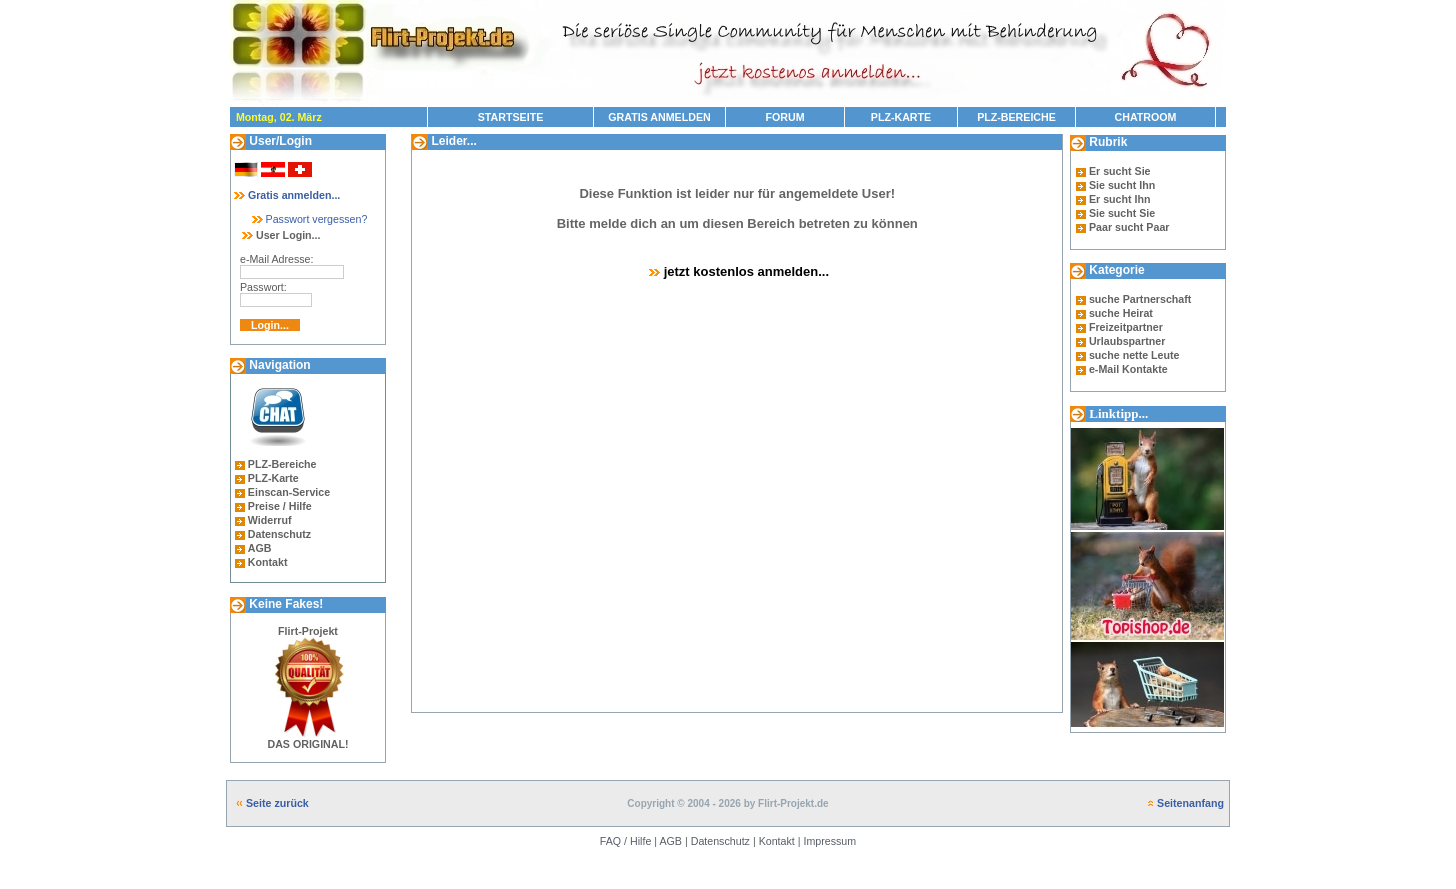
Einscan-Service (289, 492)
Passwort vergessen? (308, 219)
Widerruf (270, 520)
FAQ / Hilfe (626, 841)
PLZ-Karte (273, 478)
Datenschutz (279, 534)
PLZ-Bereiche (282, 464)
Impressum (829, 841)
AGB (260, 548)
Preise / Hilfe (280, 506)
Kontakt (268, 562)
